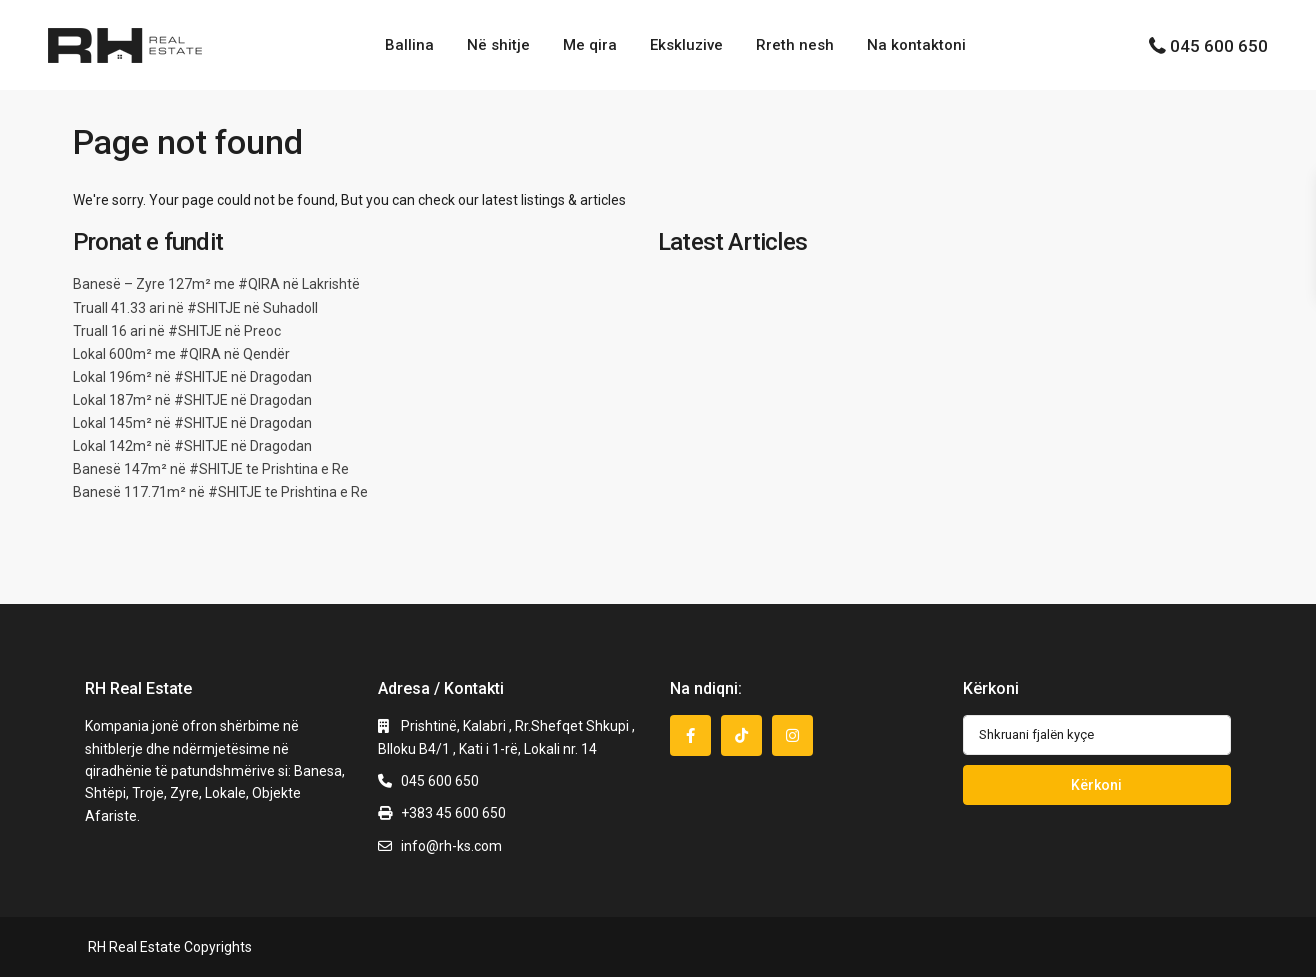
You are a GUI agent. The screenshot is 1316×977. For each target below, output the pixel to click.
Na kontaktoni (916, 45)
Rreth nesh (795, 45)
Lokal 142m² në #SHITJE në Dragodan (192, 446)
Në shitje (498, 45)
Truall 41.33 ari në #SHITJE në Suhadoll (195, 308)
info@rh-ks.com (451, 846)
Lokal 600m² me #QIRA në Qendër (181, 354)
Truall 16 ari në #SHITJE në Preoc (177, 331)
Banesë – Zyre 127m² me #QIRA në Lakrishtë (216, 284)
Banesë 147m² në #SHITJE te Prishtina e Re (211, 469)
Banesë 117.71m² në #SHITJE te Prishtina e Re (220, 492)
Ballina (409, 45)
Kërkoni (1096, 785)
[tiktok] (741, 735)
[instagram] (792, 735)
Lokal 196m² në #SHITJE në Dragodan (192, 377)
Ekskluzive (686, 45)
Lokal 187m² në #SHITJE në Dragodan (192, 400)
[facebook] (690, 735)
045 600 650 (1219, 46)
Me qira (590, 45)
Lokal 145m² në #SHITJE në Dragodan (192, 423)
